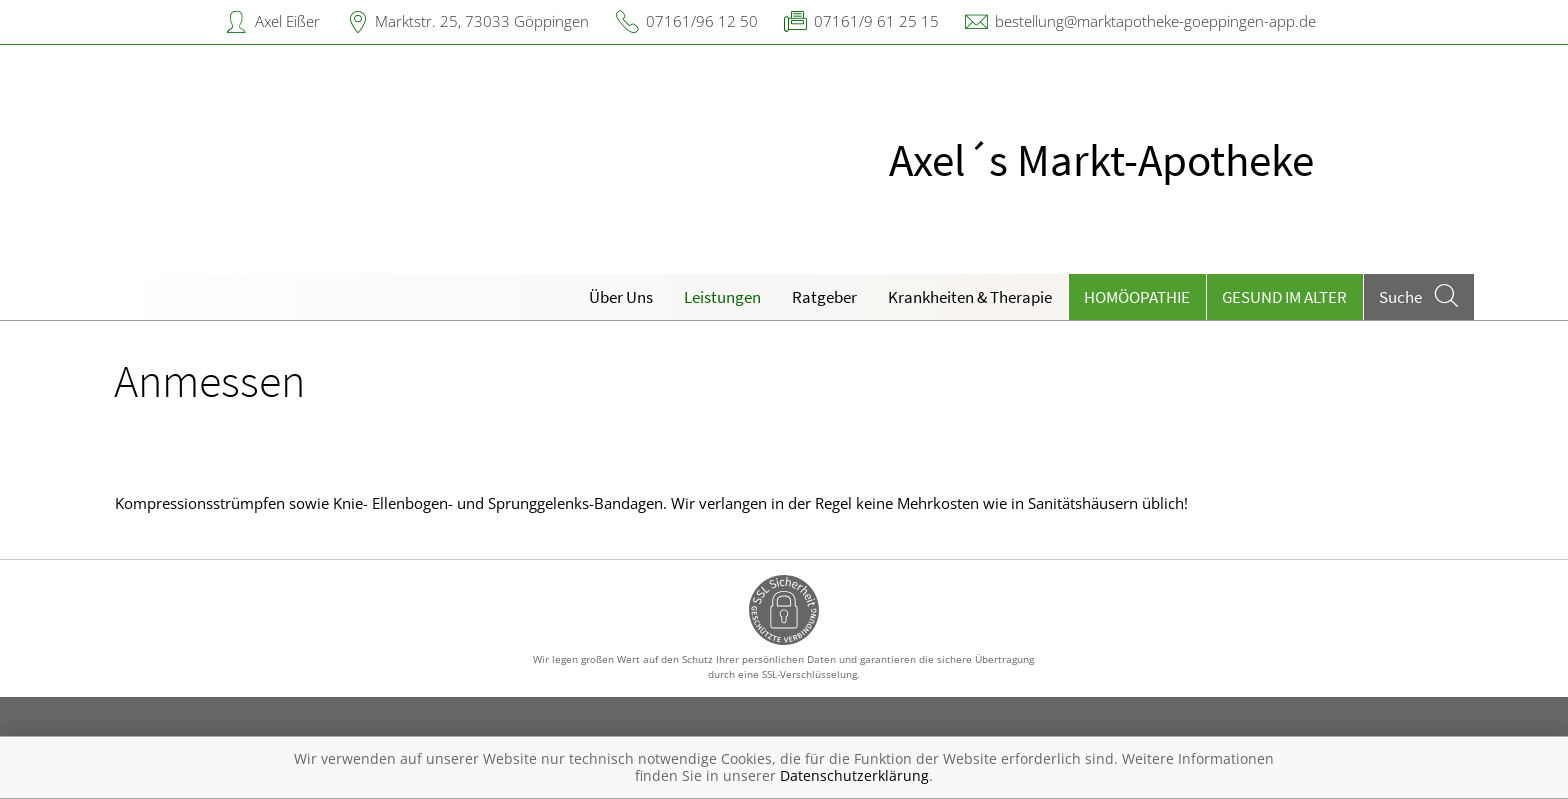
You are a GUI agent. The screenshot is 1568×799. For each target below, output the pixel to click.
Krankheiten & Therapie (970, 297)
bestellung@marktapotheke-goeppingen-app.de (1155, 21)
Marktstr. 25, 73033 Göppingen (482, 21)
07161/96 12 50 (702, 21)
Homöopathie (1137, 297)
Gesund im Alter (1284, 297)
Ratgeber (824, 297)
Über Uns (621, 297)
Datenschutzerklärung (854, 775)
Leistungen (722, 297)
